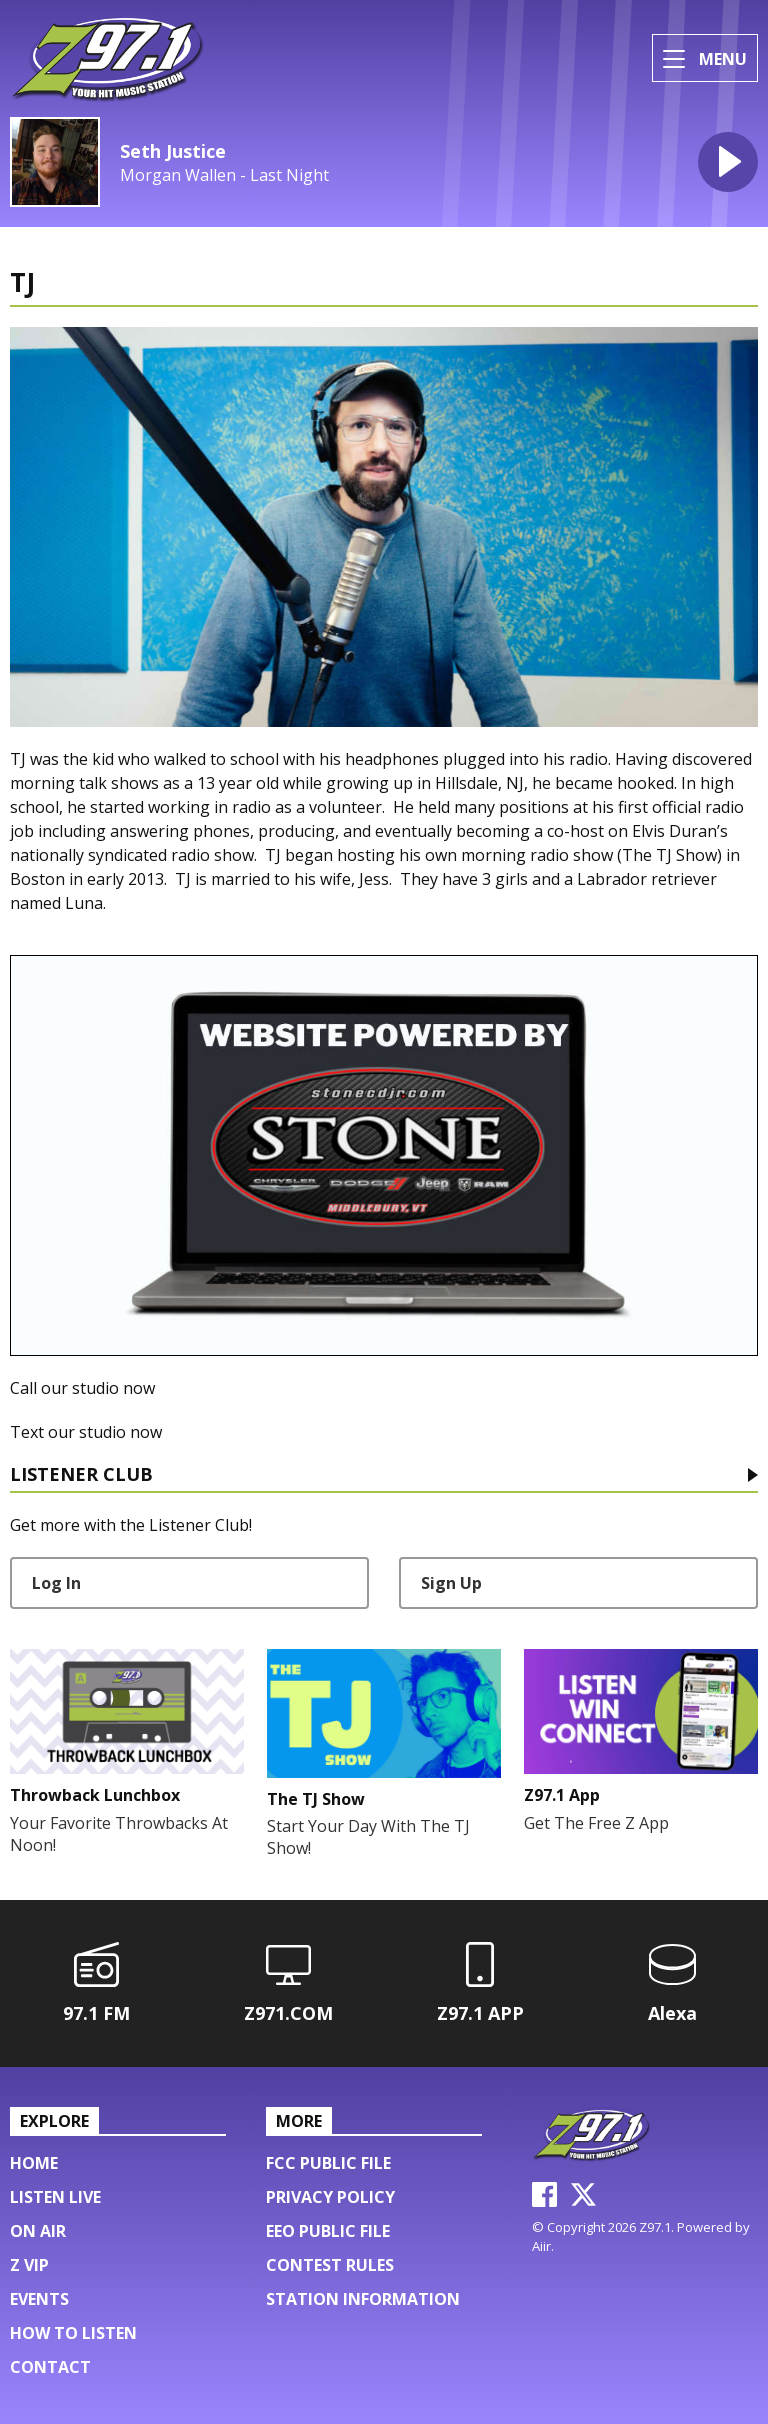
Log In (56, 1583)
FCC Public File (328, 2163)
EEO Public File (328, 2231)
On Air (38, 2231)
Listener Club (81, 1475)
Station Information (363, 2299)
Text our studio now (86, 1432)
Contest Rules (330, 2265)
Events (39, 2299)
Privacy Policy (330, 2197)
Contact (50, 2367)
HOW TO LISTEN (73, 2333)
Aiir (541, 2246)
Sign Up (451, 1583)
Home (34, 2163)
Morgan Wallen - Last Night (224, 175)
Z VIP (29, 2265)
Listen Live (55, 2197)
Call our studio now (82, 1388)
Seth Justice (173, 151)
